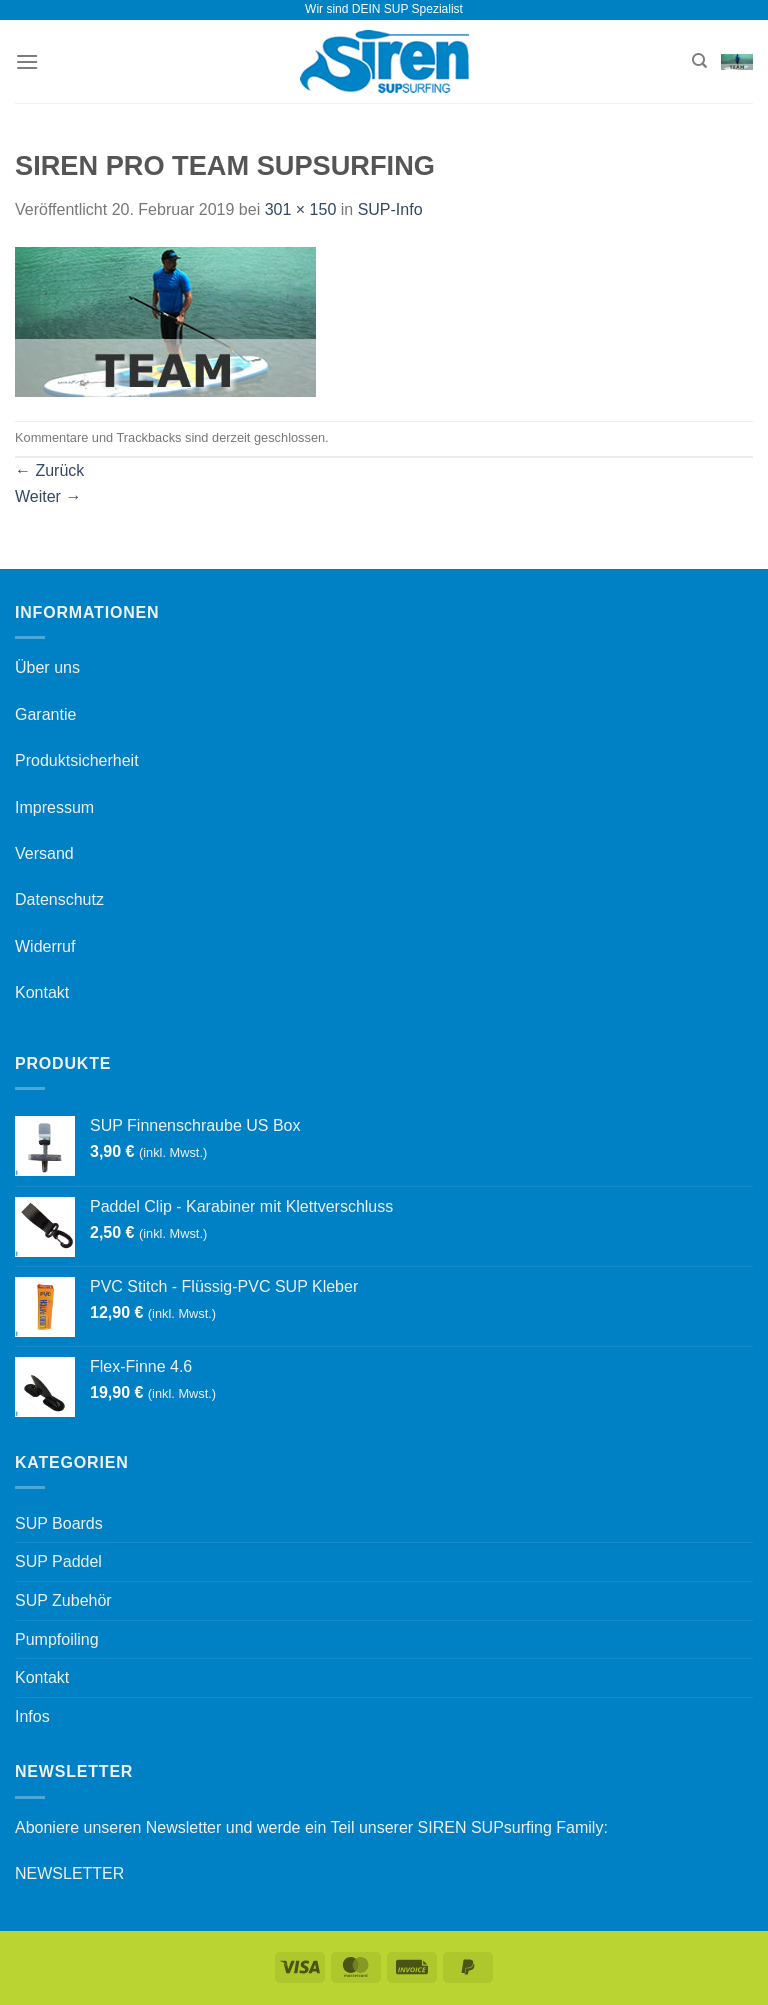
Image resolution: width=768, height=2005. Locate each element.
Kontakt (42, 992)
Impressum (54, 807)
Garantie (45, 714)
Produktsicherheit (77, 760)
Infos (32, 1716)
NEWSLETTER (69, 1873)
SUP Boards (59, 1523)
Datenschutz (59, 899)
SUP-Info (390, 209)
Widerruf (45, 946)
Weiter (48, 496)
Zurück (49, 470)
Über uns (47, 667)
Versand (44, 853)
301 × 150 (301, 209)
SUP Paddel (58, 1561)
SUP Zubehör (63, 1600)
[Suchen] (699, 61)
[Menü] (27, 61)
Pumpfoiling (57, 1639)
